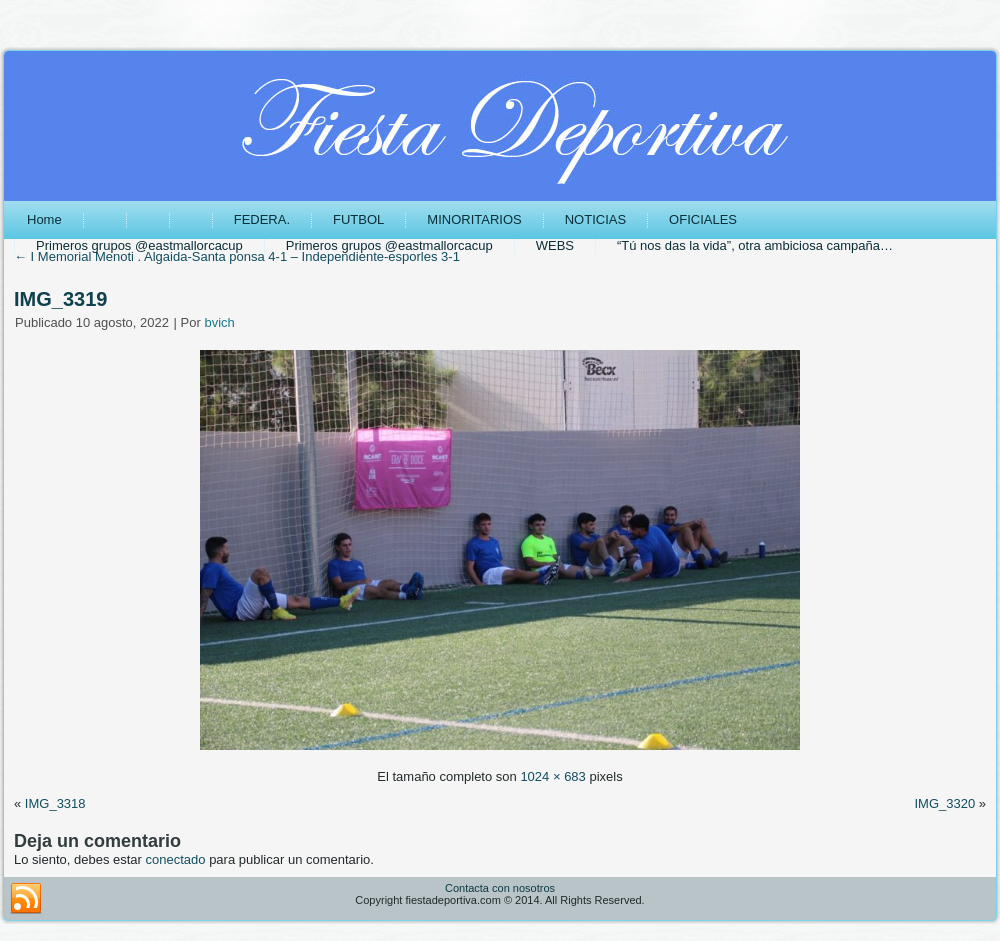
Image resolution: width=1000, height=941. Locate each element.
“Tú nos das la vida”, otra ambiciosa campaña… (755, 245)
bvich (219, 322)
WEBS (555, 245)
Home (44, 219)
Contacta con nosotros (500, 888)
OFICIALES (703, 219)
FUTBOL (358, 219)
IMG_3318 (55, 803)
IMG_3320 (944, 803)
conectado (176, 859)
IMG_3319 (60, 299)
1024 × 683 (552, 776)
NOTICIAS (595, 219)
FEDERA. (262, 219)
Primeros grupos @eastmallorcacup (139, 245)
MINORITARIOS (474, 219)
